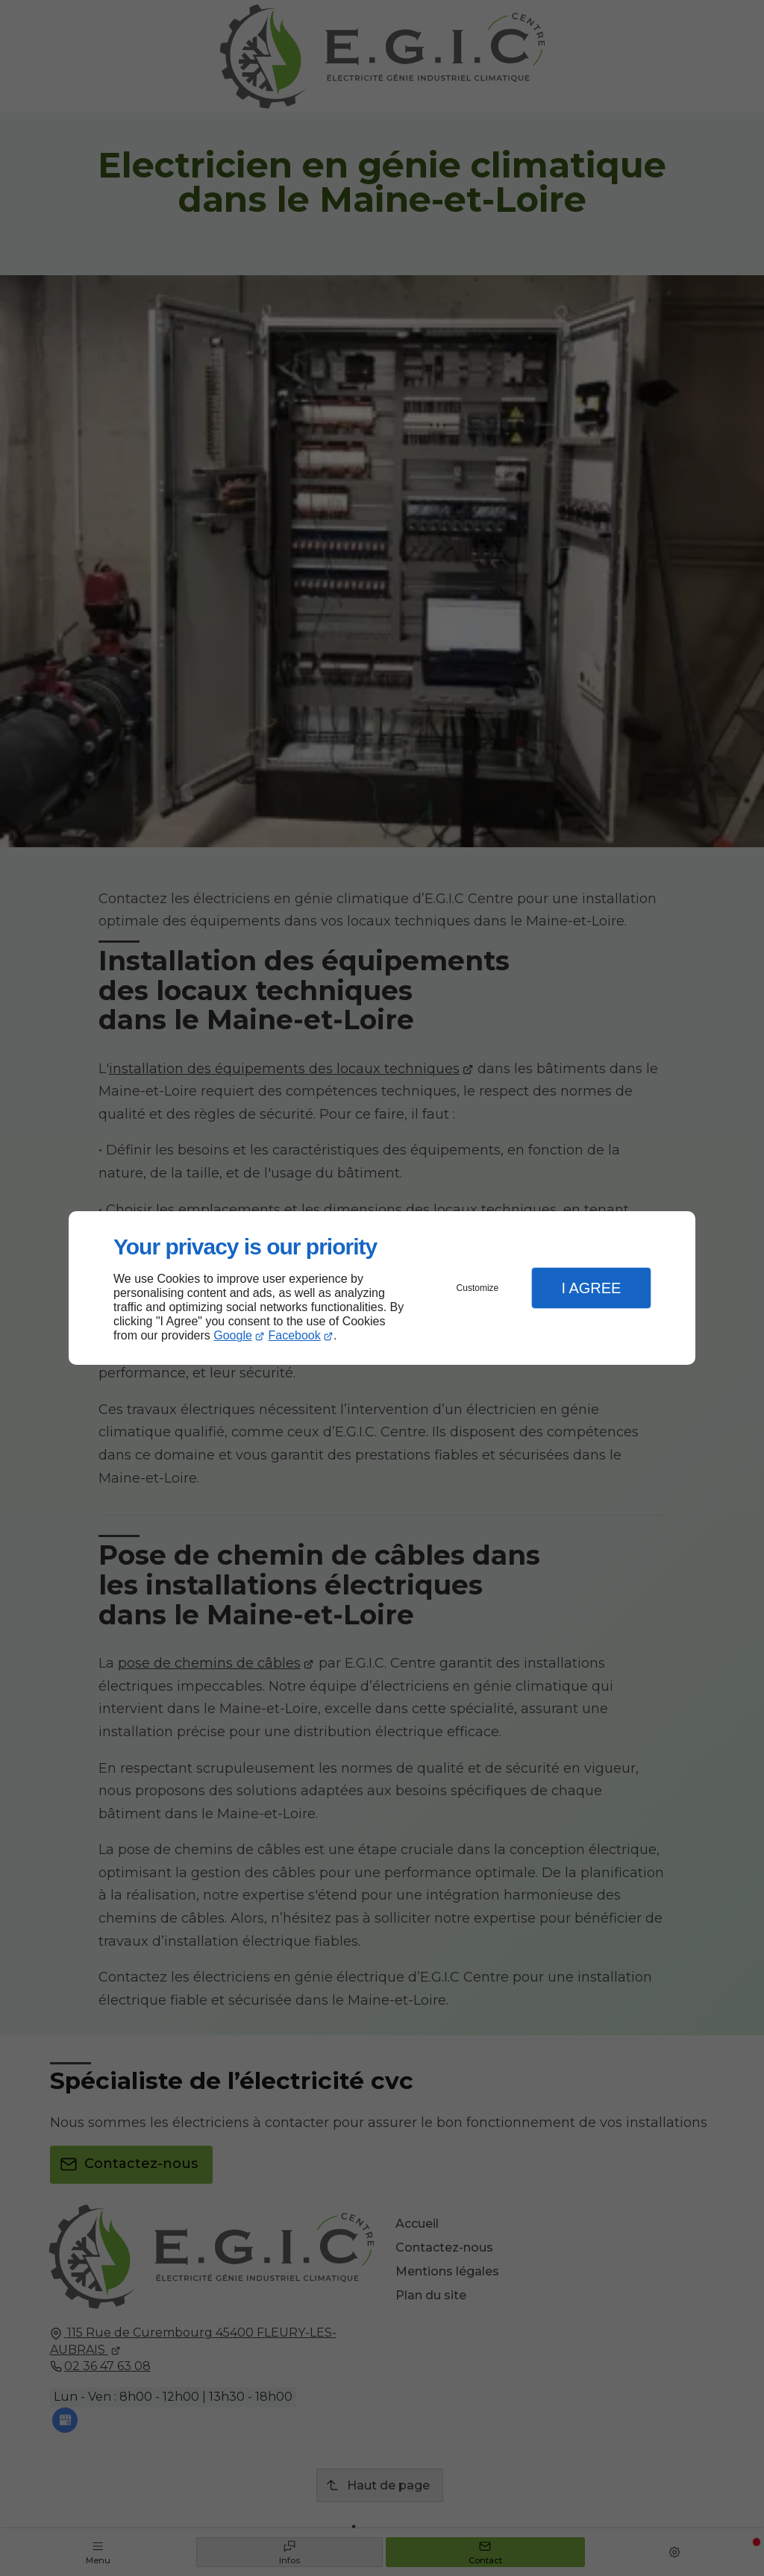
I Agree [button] (591, 1288)
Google (232, 1335)
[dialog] (382, 1288)
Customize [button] (478, 1288)
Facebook (295, 1335)
